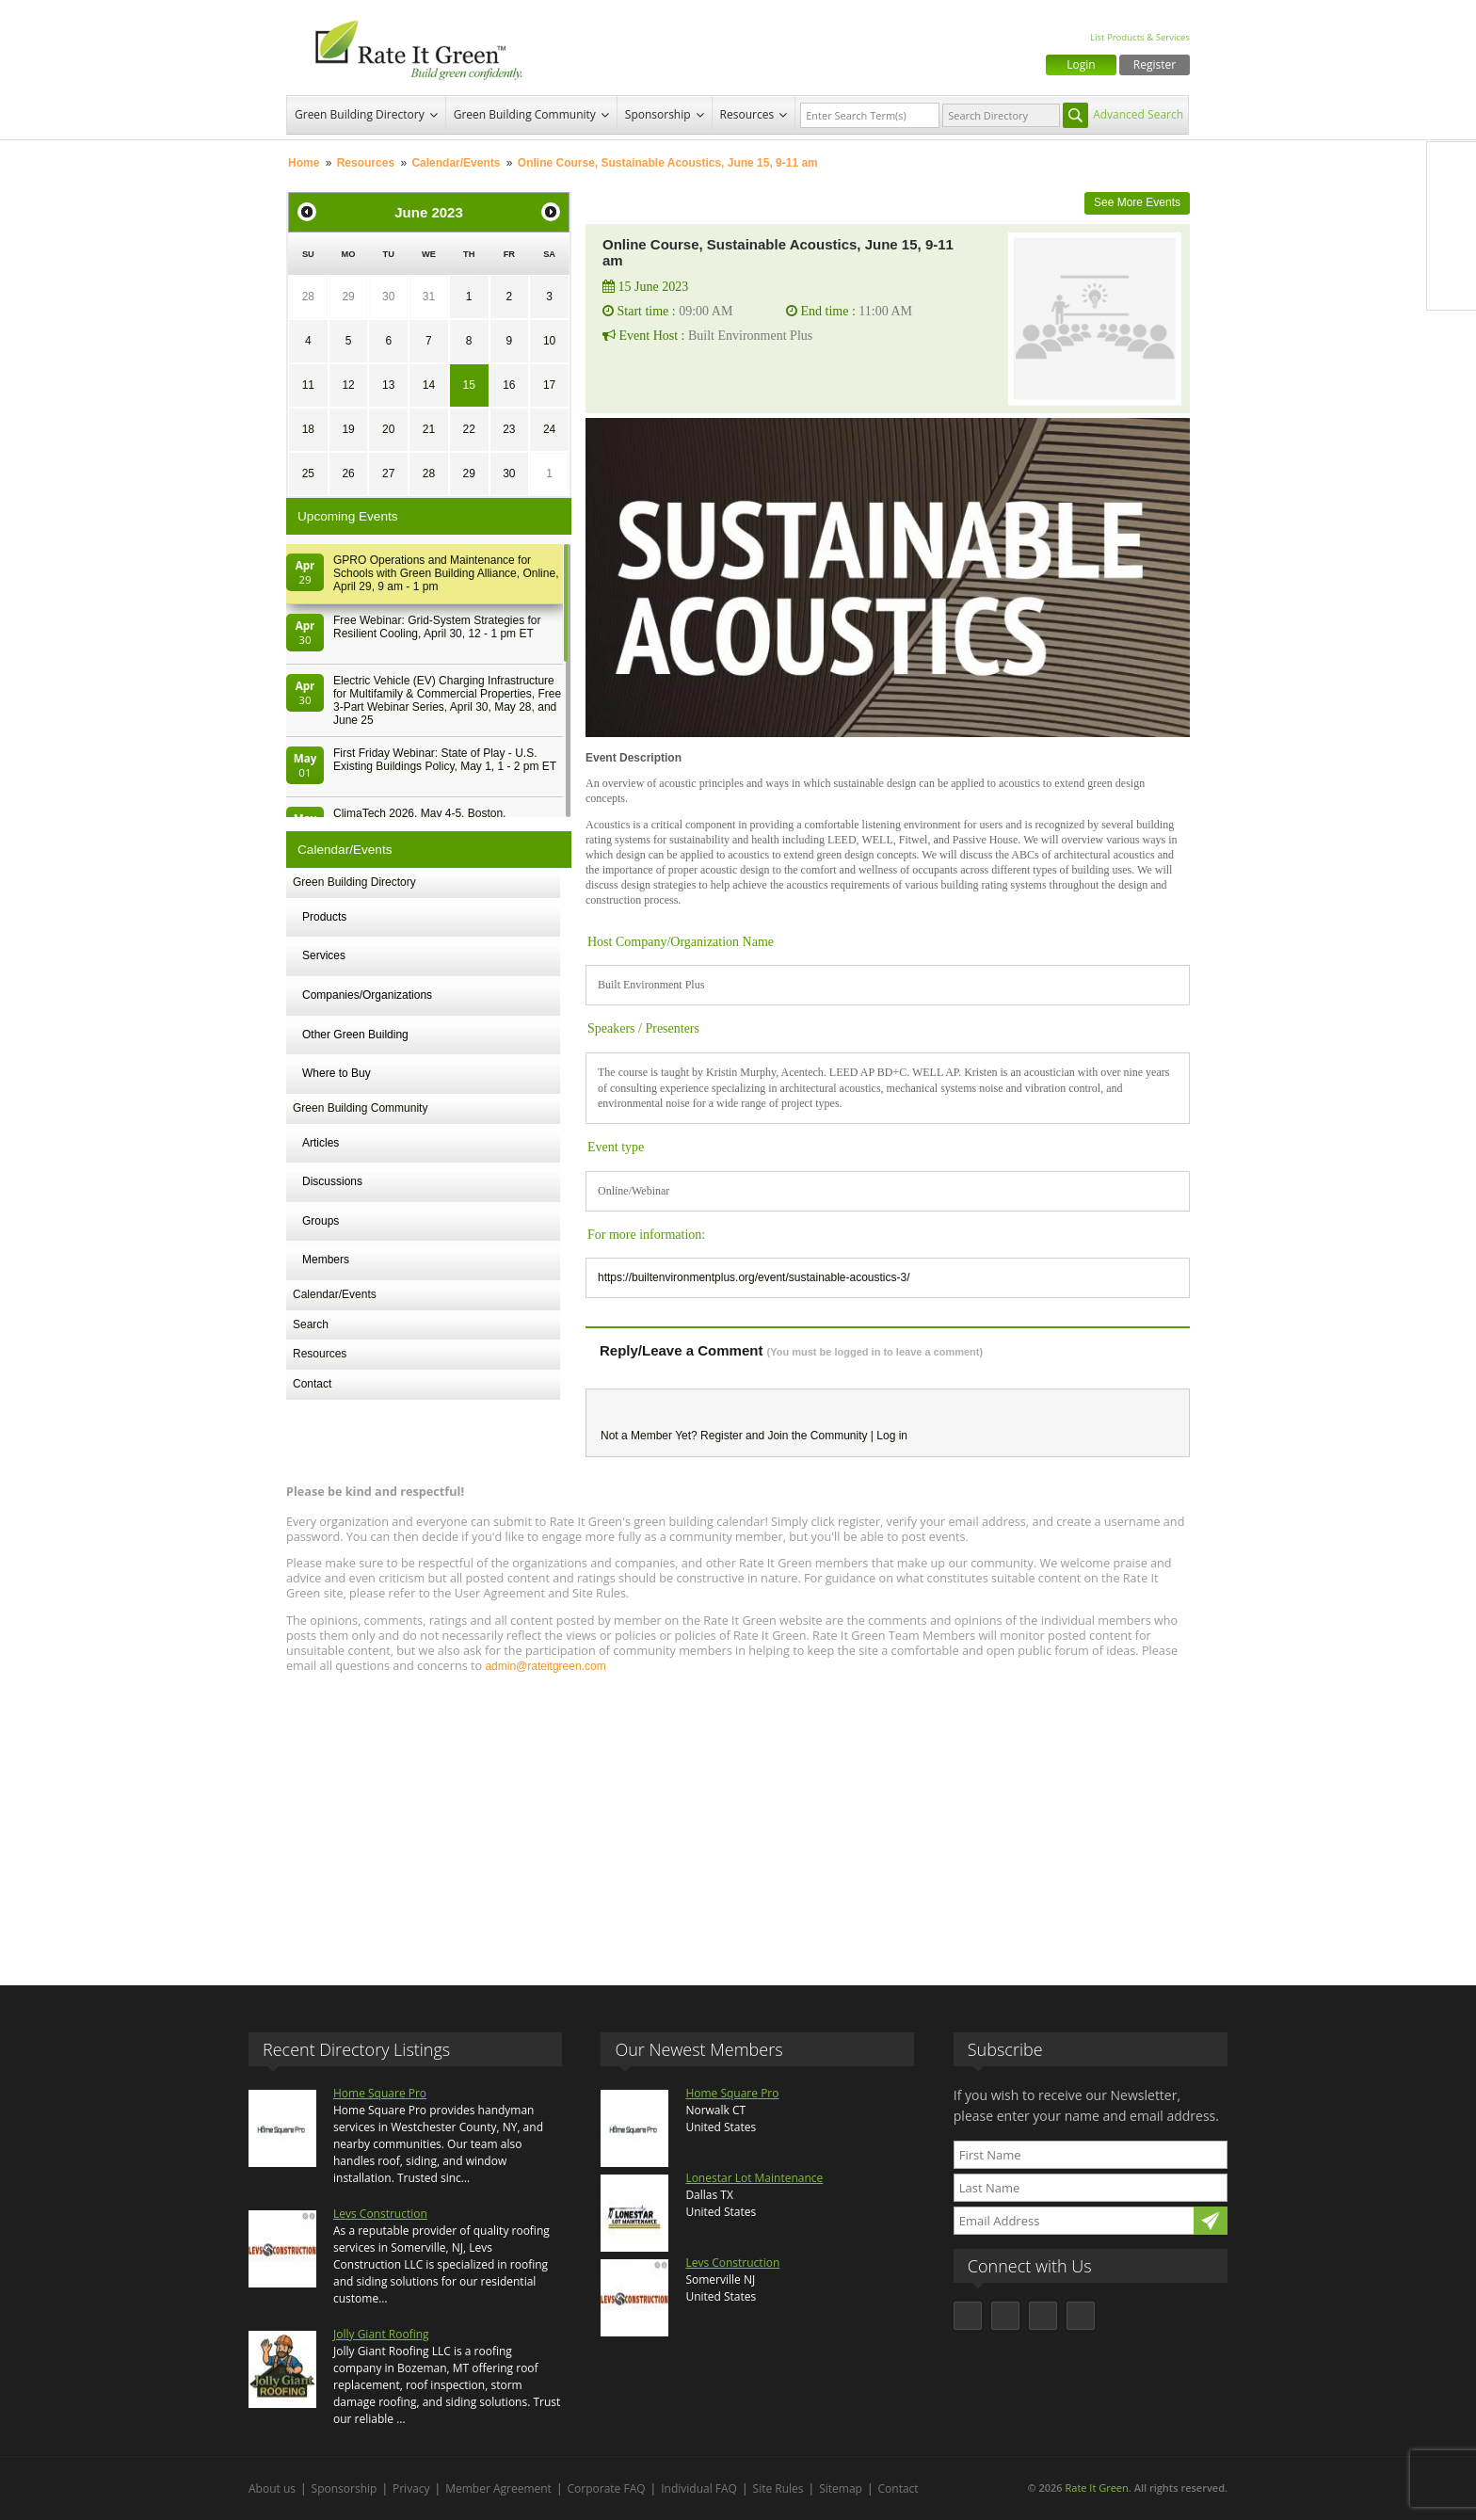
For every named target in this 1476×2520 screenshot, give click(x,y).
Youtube (1451, 285)
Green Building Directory (360, 114)
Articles (320, 1142)
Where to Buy (336, 1073)
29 (348, 296)
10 (549, 340)
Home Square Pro (379, 2093)
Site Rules (778, 2488)
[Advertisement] (738, 1820)
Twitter (1451, 206)
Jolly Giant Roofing (381, 2334)
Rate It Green (1096, 2487)
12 (348, 385)
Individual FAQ (699, 2488)
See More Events (1137, 202)
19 (348, 429)
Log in (891, 1435)
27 (388, 473)
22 (468, 429)
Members (325, 1259)
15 (468, 385)
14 (429, 385)
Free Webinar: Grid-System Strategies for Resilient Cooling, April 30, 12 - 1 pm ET (437, 627)
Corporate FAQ (607, 2488)
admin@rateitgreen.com (545, 1666)
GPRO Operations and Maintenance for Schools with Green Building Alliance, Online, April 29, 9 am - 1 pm (445, 573)
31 (429, 296)
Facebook (1451, 167)
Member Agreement (498, 2488)
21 (429, 429)
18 (308, 429)
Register (1154, 64)
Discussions (332, 1181)
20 (388, 429)
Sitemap (840, 2488)
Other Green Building (355, 1034)
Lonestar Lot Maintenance (754, 2178)
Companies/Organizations (367, 995)
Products (324, 916)
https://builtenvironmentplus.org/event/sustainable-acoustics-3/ (754, 1277)
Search (311, 1324)
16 (509, 385)
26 (348, 473)
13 (388, 385)
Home (303, 162)
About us (272, 2488)
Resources (747, 114)
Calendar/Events (455, 162)
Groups (320, 1221)
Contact (312, 1383)
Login (1081, 64)
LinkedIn (1451, 246)
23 (509, 429)
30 (388, 296)
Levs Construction (380, 2214)
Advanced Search (1138, 114)
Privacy (411, 2488)
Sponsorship (658, 114)
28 (308, 296)
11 (308, 385)
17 (549, 385)
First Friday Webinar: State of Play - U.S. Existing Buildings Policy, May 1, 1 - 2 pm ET (444, 759)
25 (308, 473)
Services (323, 955)
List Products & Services (1140, 37)
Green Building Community (525, 114)
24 (549, 429)
